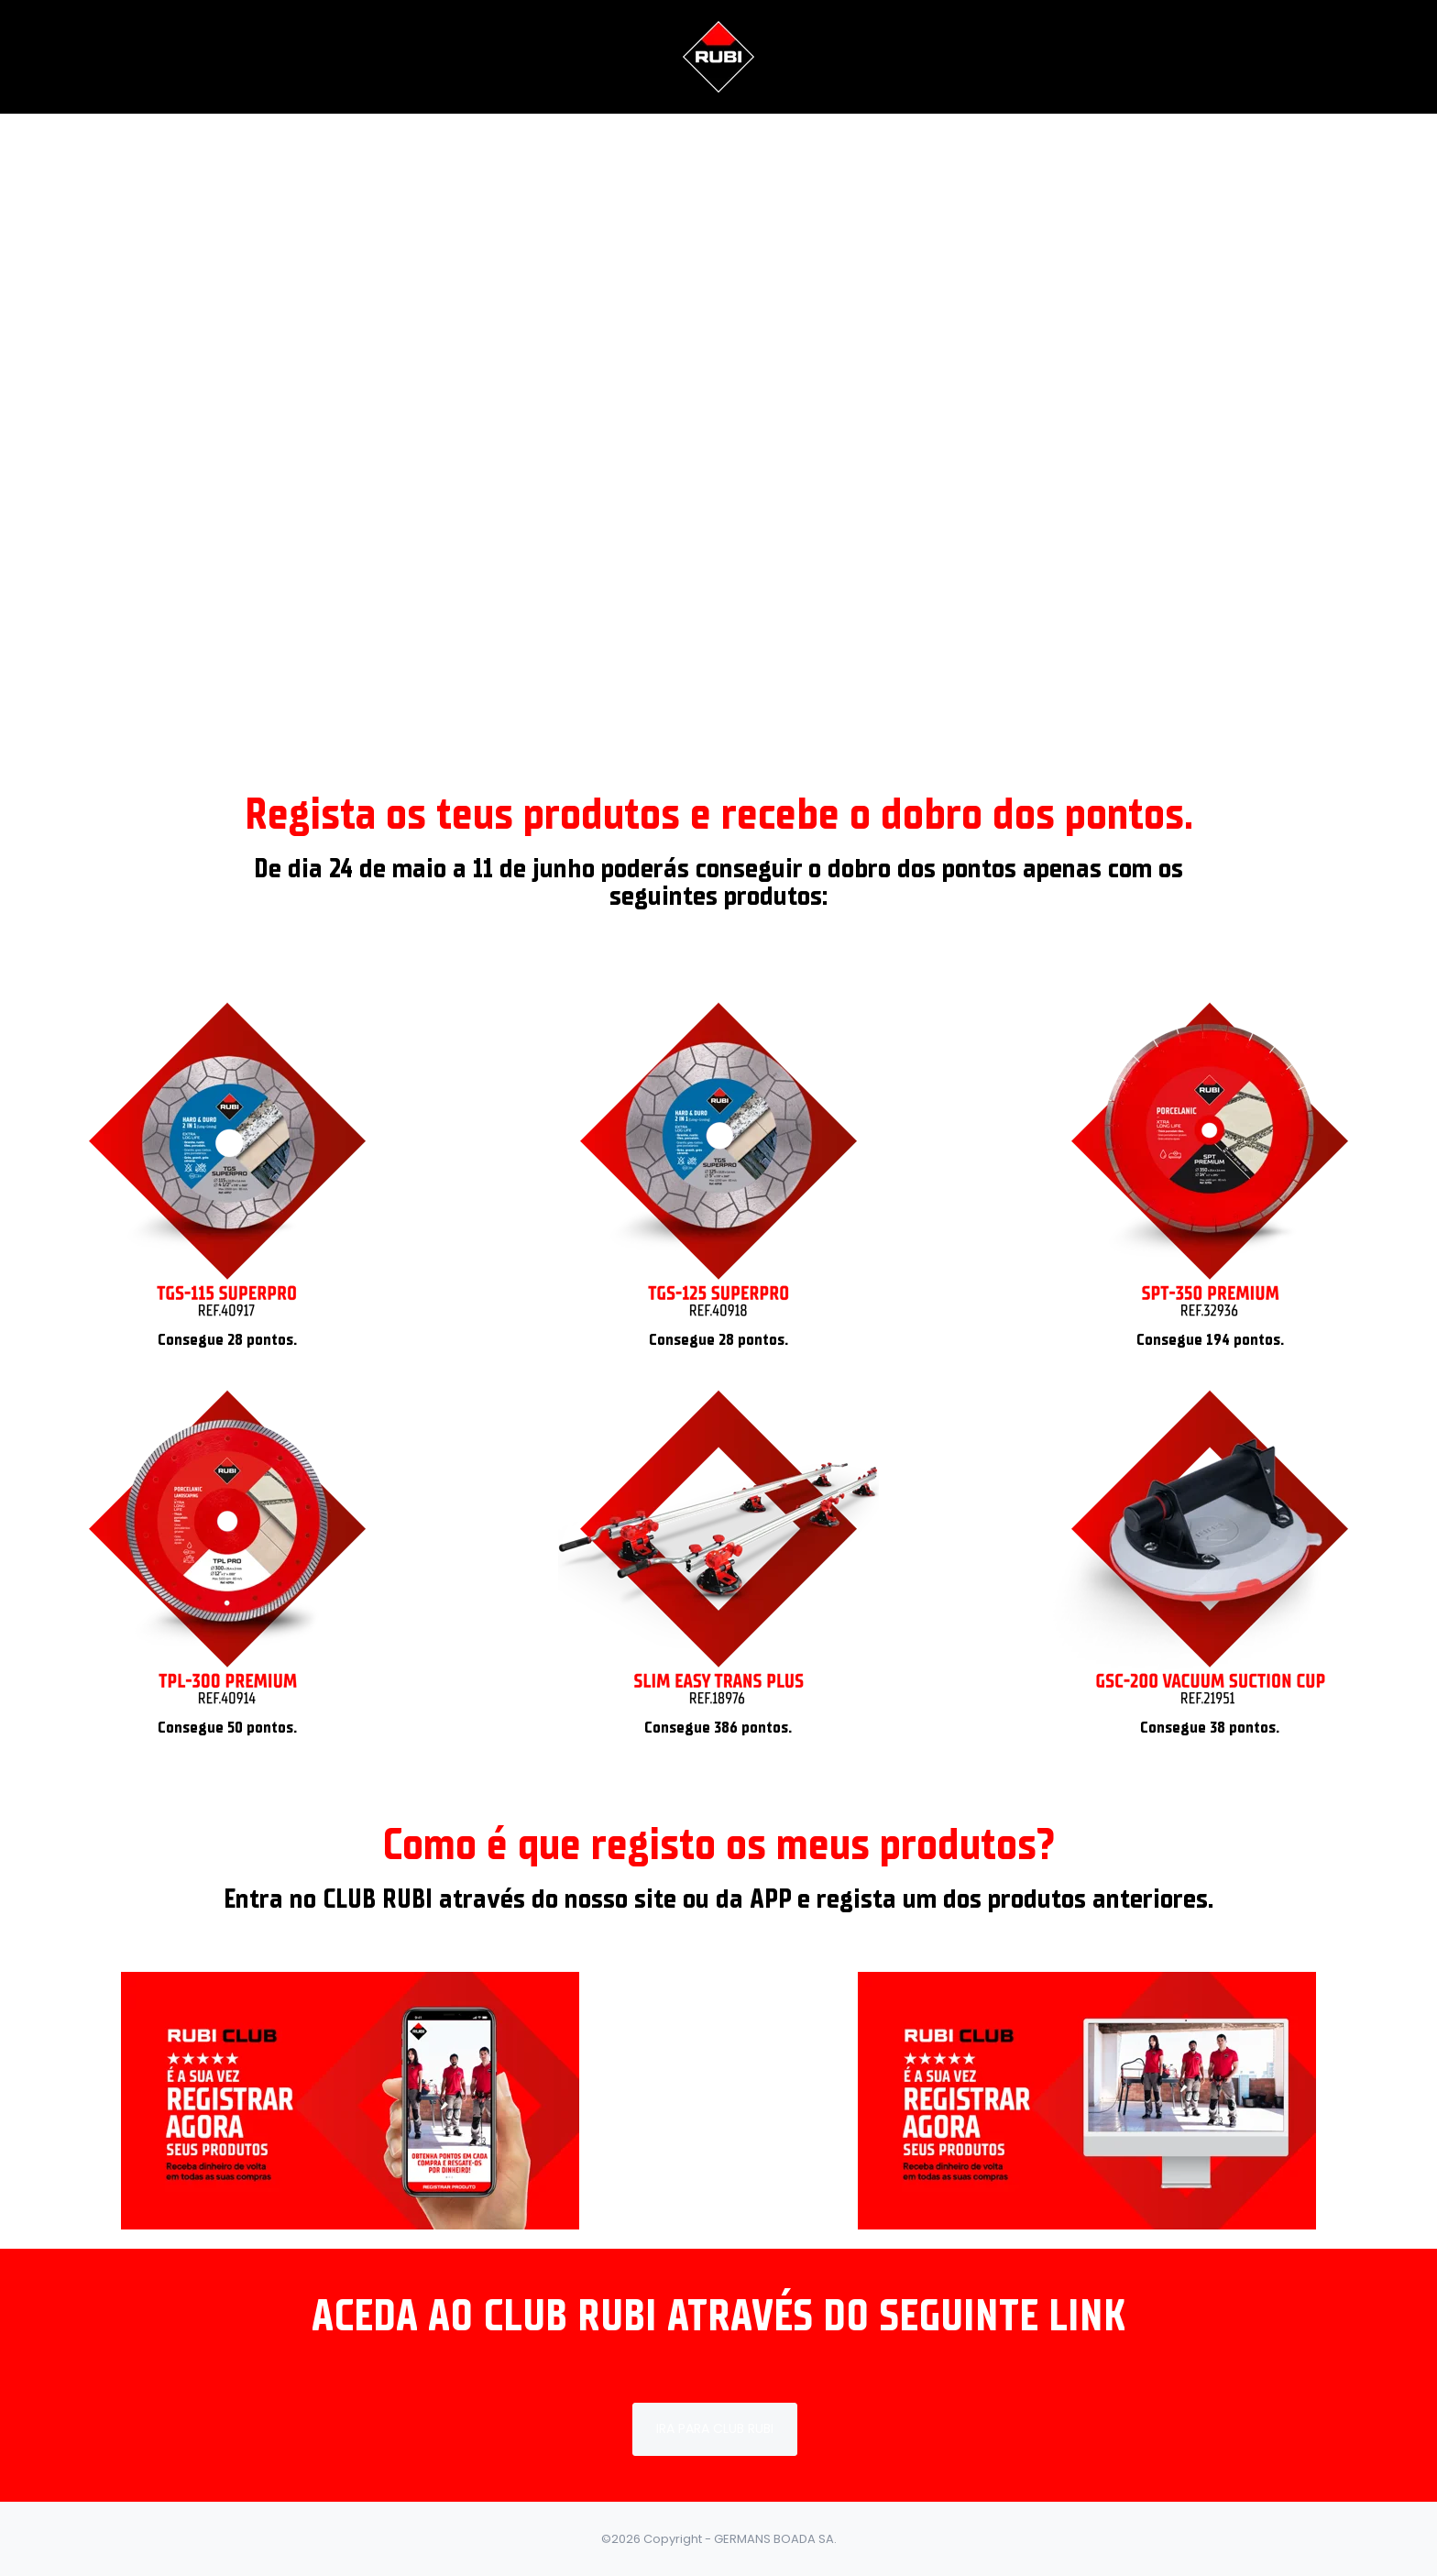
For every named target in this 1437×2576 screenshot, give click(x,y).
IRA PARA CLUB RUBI (714, 2428)
